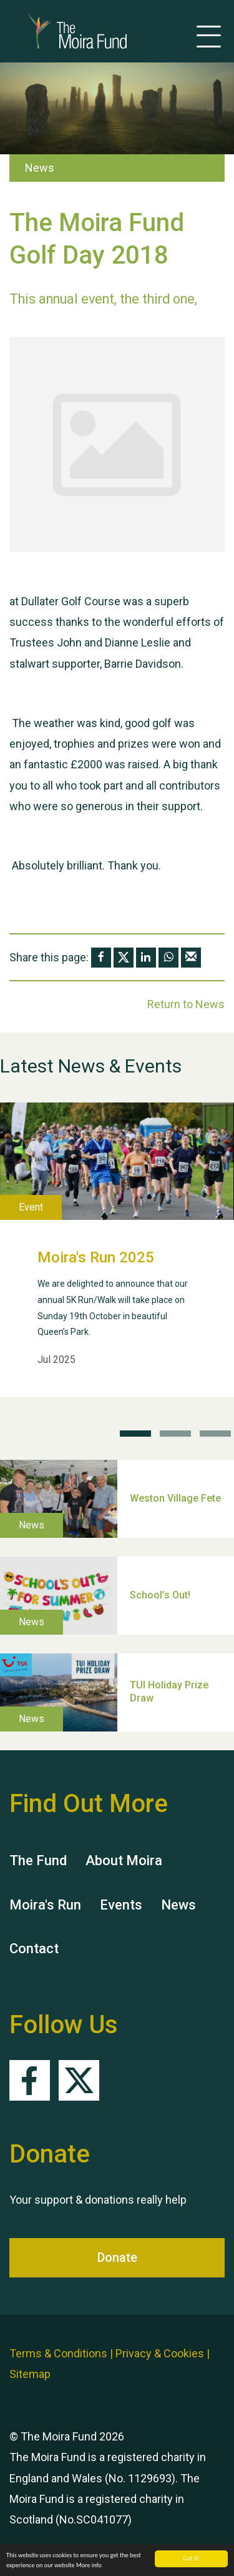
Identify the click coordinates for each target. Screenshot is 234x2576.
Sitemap (30, 2373)
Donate (117, 2257)
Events (121, 1905)
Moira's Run (45, 1905)
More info (89, 2565)
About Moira (123, 1860)
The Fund (38, 1860)
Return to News (186, 1004)
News (178, 1905)
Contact (34, 1948)
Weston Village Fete (175, 1498)
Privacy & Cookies (159, 2353)
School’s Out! (160, 1595)
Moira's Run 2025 (95, 1257)
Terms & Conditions (58, 2353)
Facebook (29, 2080)
